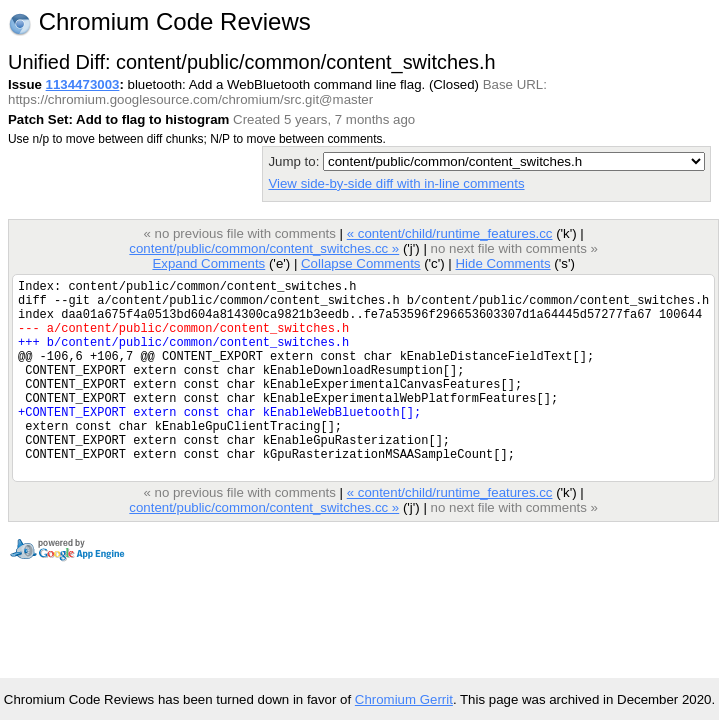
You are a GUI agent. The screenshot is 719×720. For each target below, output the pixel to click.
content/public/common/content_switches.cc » (264, 248)
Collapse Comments (360, 263)
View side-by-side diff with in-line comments (396, 183)
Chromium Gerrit (404, 699)
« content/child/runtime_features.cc (450, 233)
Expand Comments (208, 263)
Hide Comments (502, 263)
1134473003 (83, 84)
